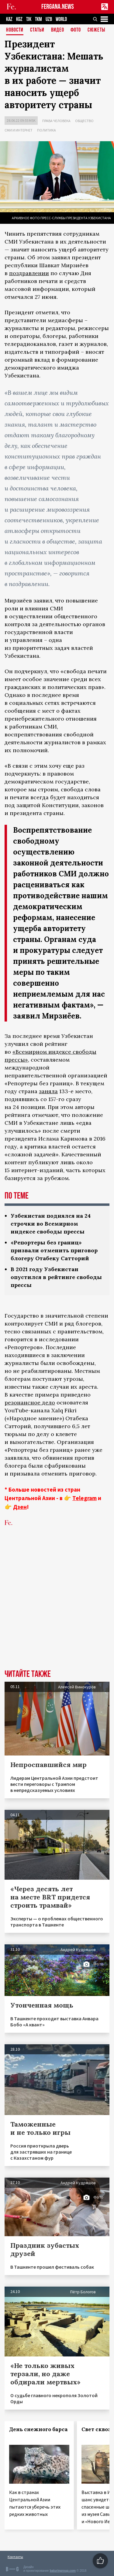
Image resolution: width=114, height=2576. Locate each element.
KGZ (19, 19)
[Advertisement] (57, 1607)
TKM (38, 19)
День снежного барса (38, 2429)
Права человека (56, 120)
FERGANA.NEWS (57, 6)
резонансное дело (30, 1402)
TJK (28, 19)
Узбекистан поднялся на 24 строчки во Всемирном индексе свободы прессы (51, 1223)
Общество (84, 120)
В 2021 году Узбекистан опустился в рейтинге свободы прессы (56, 1277)
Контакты (15, 2556)
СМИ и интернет (19, 130)
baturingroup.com (63, 2570)
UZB (49, 19)
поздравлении (29, 273)
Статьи (37, 30)
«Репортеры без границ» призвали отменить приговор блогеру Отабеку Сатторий (54, 1250)
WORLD (61, 19)
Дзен (20, 1506)
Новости (14, 30)
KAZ (9, 19)
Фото (76, 30)
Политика (46, 130)
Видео (57, 30)
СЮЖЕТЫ (96, 30)
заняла (48, 1091)
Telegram (84, 1498)
